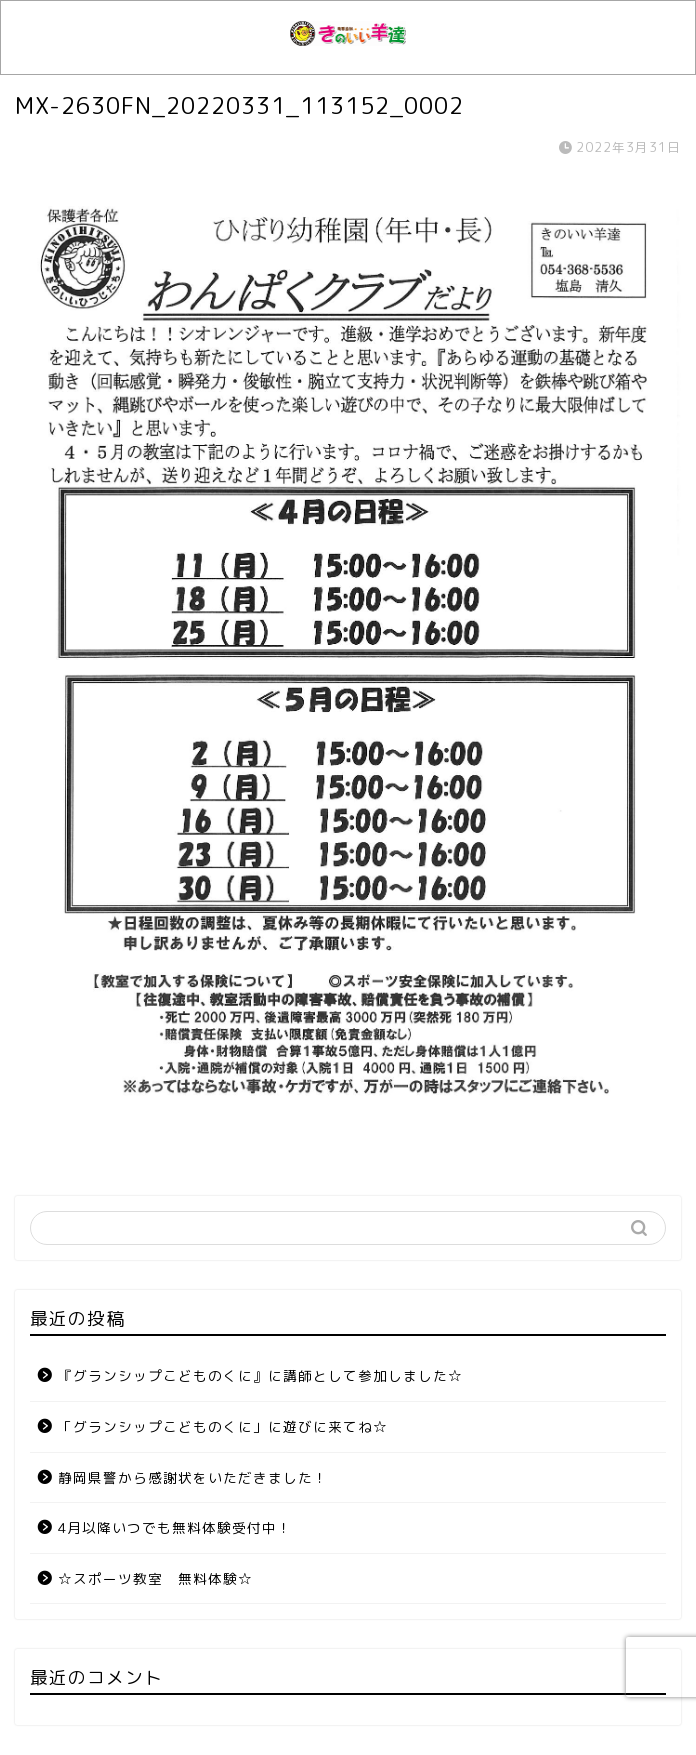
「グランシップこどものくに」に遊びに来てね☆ (223, 1426)
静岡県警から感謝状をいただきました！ (193, 1477)
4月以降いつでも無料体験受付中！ (175, 1527)
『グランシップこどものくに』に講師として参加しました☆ (260, 1375)
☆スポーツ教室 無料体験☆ (155, 1578)
